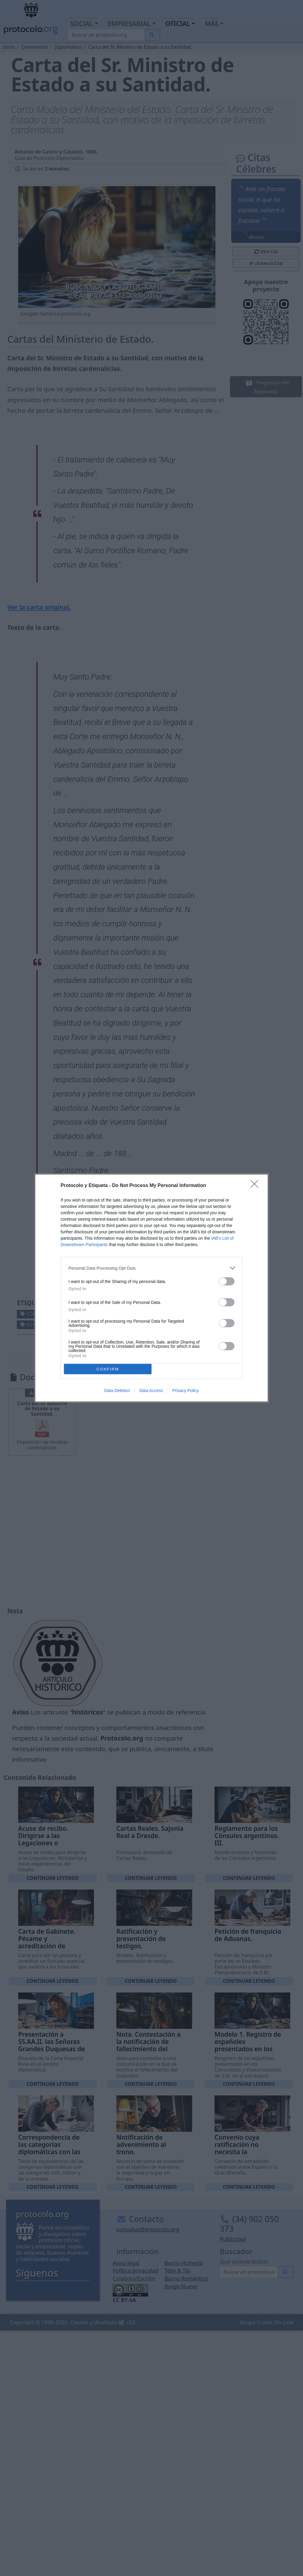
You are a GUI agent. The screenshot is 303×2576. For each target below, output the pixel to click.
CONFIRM (107, 1369)
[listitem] (151, 1268)
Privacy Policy (185, 1390)
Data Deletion (117, 1390)
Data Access (151, 1390)
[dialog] (151, 1288)
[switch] (227, 1281)
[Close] (256, 1186)
